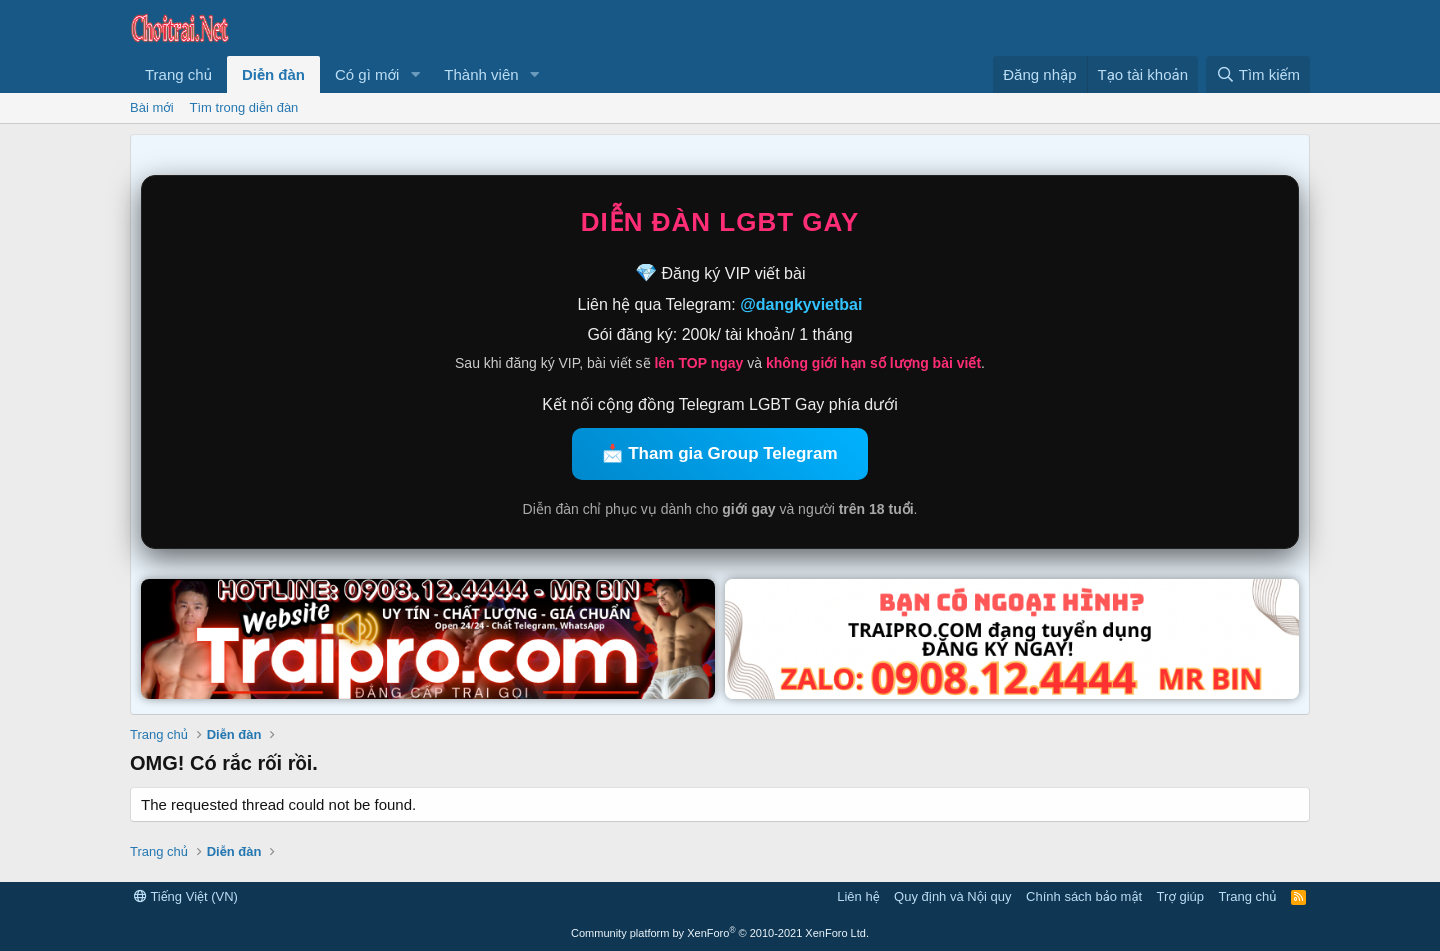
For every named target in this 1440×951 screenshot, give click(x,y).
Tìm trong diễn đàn (244, 107)
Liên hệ (858, 896)
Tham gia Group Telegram (732, 453)
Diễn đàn (273, 74)
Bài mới (152, 107)
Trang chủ (178, 74)
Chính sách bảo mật (1084, 896)
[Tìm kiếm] (1258, 74)
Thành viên (481, 74)
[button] (415, 74)
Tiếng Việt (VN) (186, 896)
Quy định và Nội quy (953, 896)
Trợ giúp (1180, 896)
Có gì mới (367, 74)
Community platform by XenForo (720, 933)
